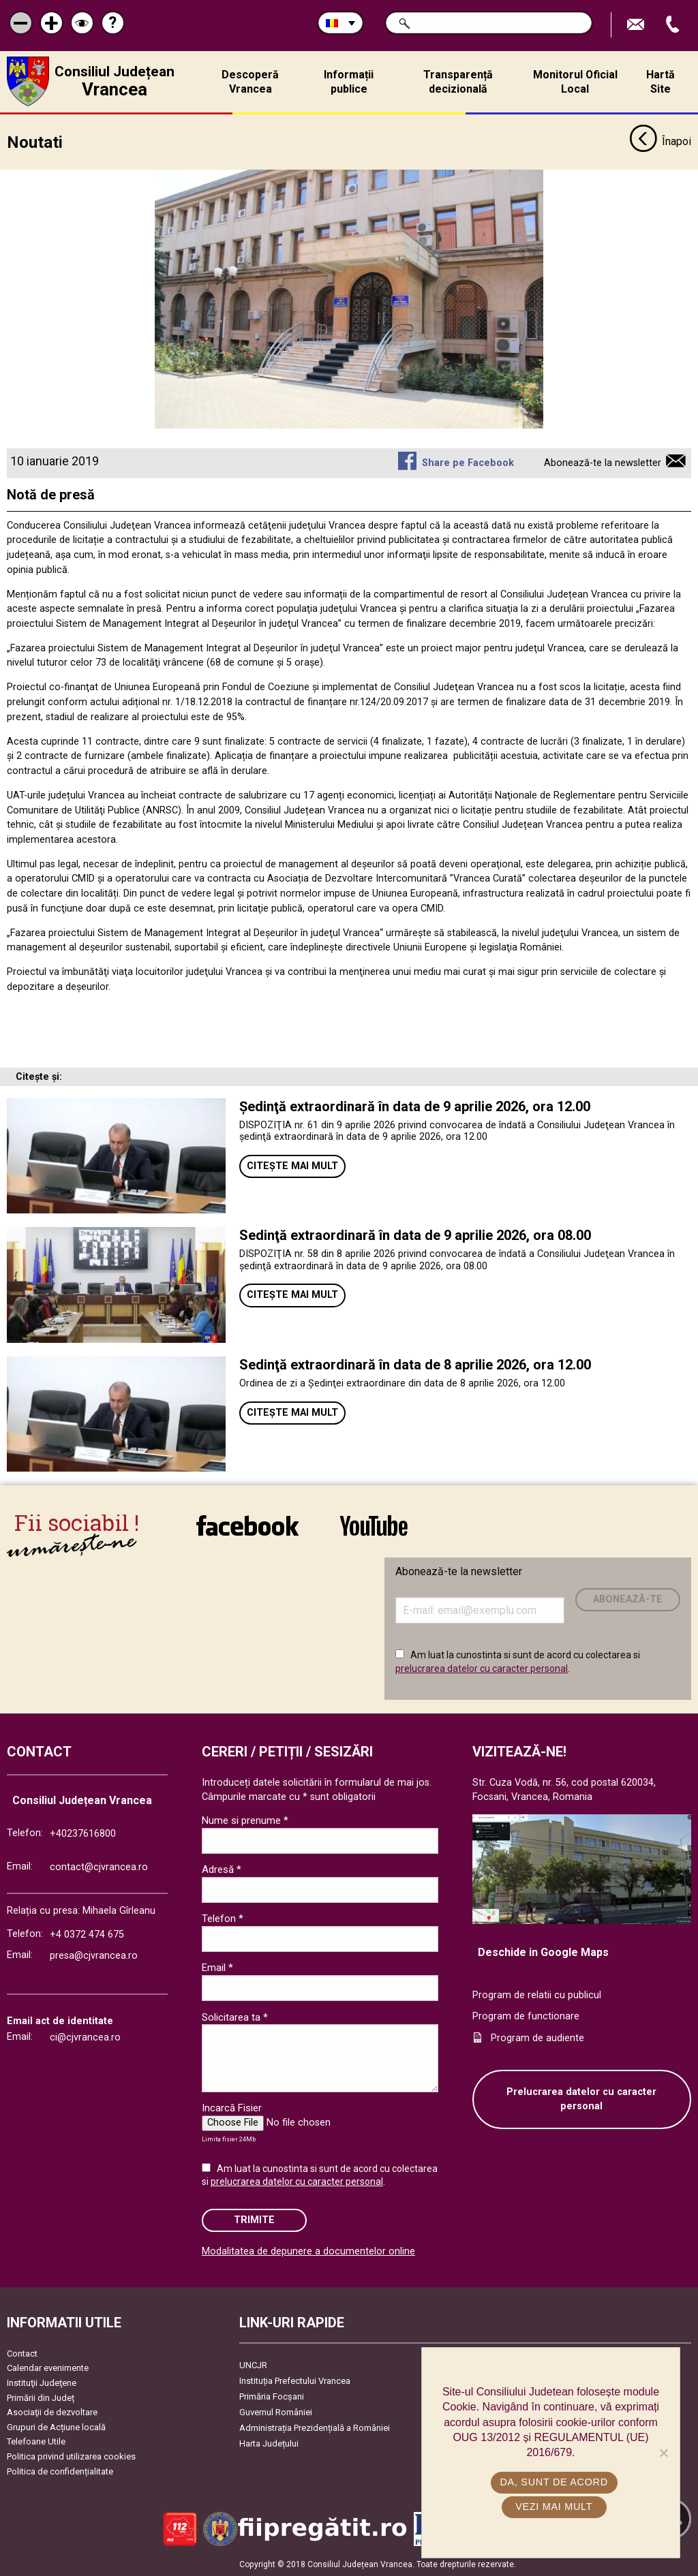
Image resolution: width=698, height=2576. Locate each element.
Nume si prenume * (245, 1820)
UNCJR (253, 2364)
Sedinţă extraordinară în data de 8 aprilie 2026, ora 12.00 (415, 1364)
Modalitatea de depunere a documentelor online (308, 2250)
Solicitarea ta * (235, 2017)
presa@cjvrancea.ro (94, 1955)
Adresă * (221, 1869)
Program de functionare (525, 2016)
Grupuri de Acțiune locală (56, 2426)
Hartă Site (660, 81)
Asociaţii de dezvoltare (52, 2411)
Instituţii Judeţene (41, 2382)
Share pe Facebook (468, 462)
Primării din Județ (40, 2397)
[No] (663, 2452)
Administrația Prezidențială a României (314, 2427)
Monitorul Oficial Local (575, 81)
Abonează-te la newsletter (602, 462)
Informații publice (349, 81)
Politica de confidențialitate (60, 2471)
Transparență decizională (458, 81)
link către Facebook (247, 1525)
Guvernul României (275, 2411)
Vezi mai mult (553, 2506)
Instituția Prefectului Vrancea (294, 2380)
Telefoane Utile (36, 2441)
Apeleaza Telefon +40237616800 (674, 25)
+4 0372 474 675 (87, 1934)
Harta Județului (269, 2443)
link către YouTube (374, 1525)
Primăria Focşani (271, 2396)
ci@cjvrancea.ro (85, 2037)
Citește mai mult (292, 1165)
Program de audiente (537, 2037)
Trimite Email (637, 25)
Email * (217, 1967)
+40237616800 (83, 1833)
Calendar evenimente (48, 2368)
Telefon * (222, 1918)
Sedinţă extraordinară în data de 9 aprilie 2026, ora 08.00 (415, 1234)
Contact (22, 2353)
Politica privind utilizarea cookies (71, 2456)
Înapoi (660, 141)
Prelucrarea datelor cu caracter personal (581, 2098)
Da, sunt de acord (554, 2482)
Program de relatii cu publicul (536, 1994)
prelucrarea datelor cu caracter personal (481, 1667)
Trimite (254, 2219)
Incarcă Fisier (232, 2108)
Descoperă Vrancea (250, 81)
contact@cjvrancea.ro (99, 1867)
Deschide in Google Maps (543, 1951)
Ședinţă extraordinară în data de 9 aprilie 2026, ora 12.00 (414, 1106)
